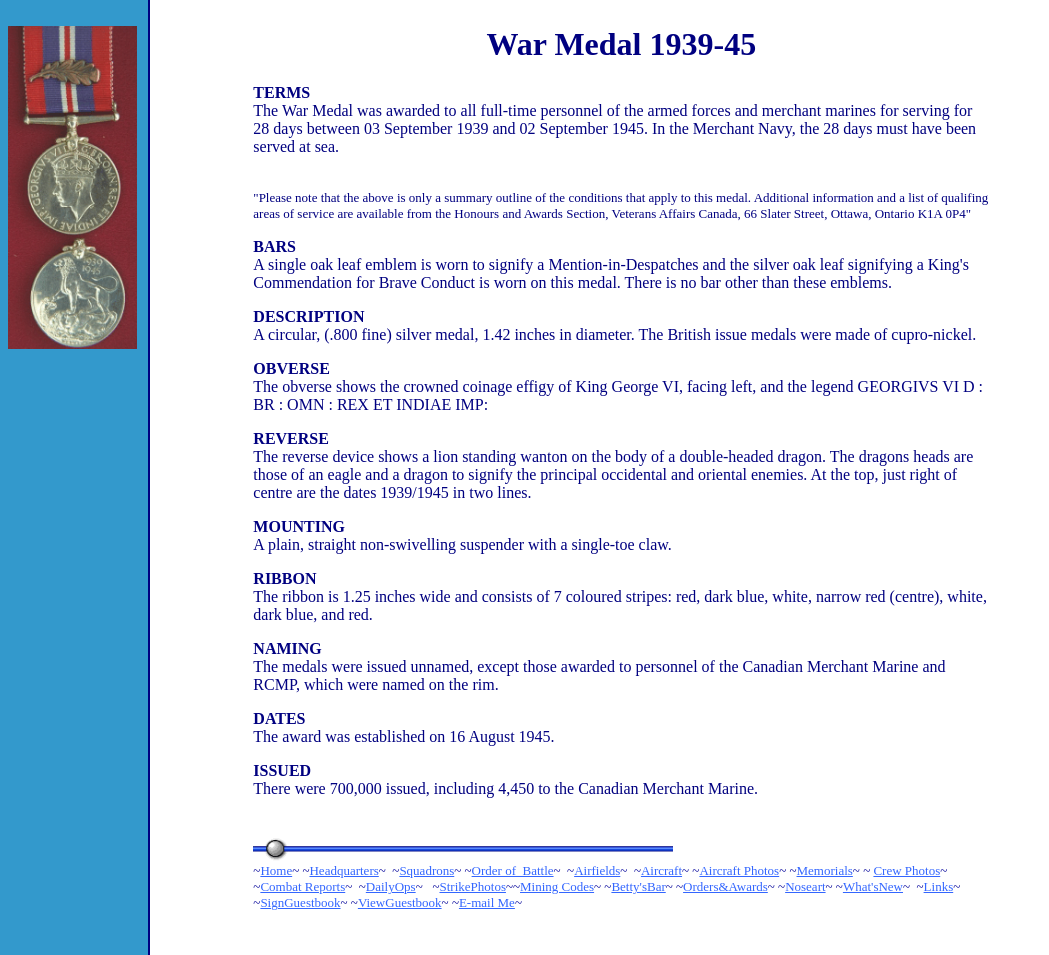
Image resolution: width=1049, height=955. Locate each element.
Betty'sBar (638, 886)
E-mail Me (487, 902)
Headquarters (343, 870)
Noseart (805, 886)
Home (276, 870)
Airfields (597, 870)
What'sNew (873, 886)
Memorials (825, 870)
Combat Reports (302, 886)
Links (939, 886)
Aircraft (661, 870)
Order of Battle (513, 870)
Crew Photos (906, 870)
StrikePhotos (472, 886)
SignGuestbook (300, 902)
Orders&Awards (725, 886)
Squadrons (426, 870)
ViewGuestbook (400, 902)
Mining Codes (557, 886)
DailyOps (391, 886)
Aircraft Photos (739, 870)
